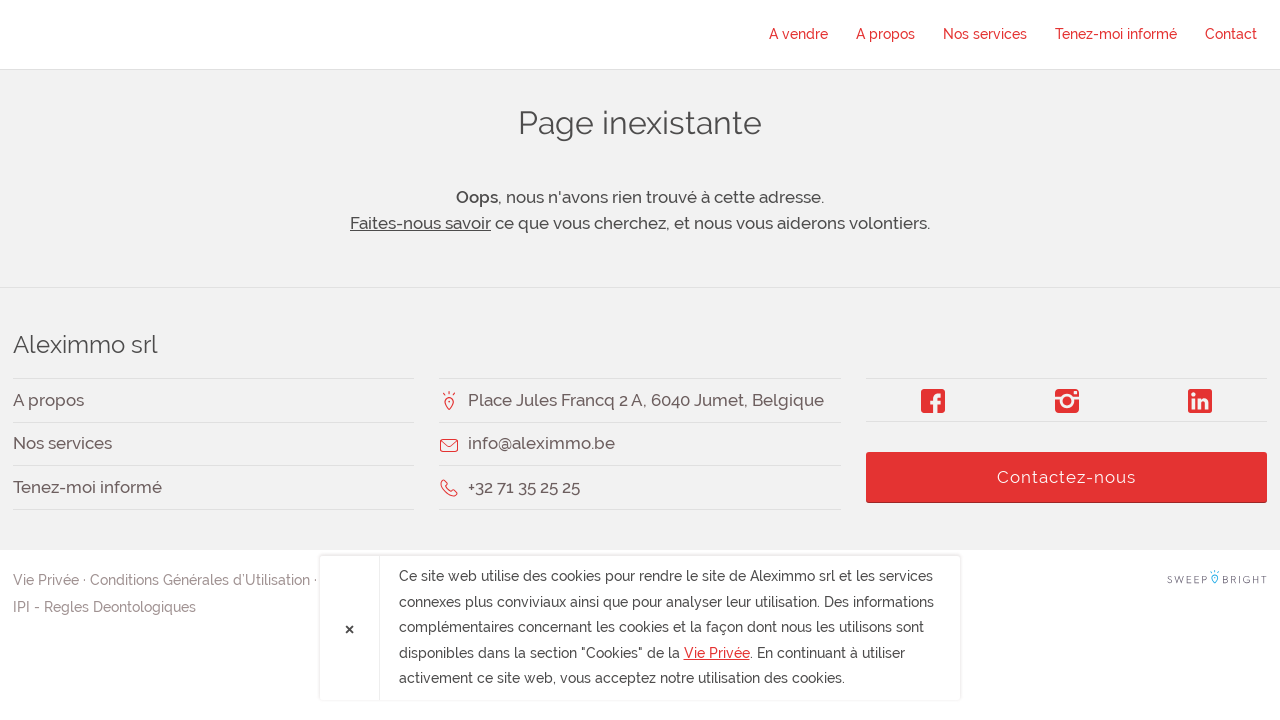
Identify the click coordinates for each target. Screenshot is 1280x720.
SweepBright (1217, 580)
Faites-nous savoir (420, 223)
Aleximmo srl (128, 34)
